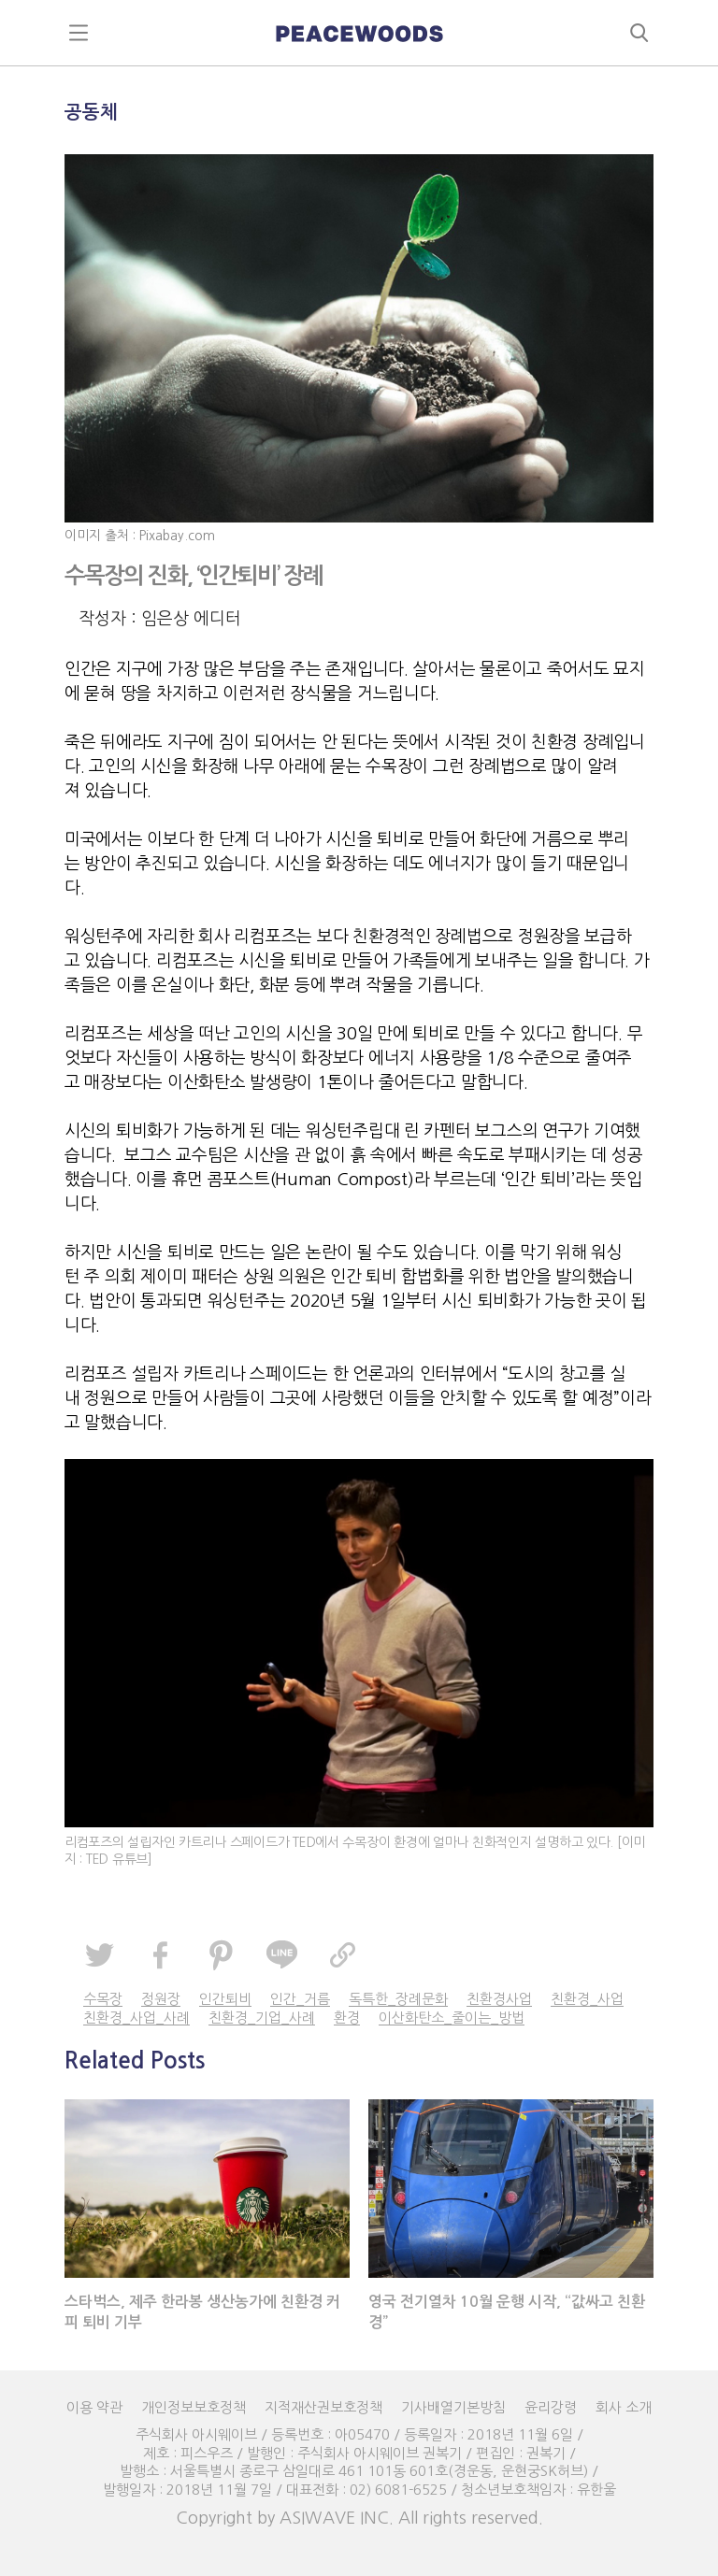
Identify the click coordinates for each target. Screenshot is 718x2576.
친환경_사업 (587, 1999)
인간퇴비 (225, 1999)
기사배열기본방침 (453, 2407)
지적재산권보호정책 (323, 2407)
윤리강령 (550, 2407)
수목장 (102, 1999)
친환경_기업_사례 (261, 2018)
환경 (347, 2018)
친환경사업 (499, 1999)
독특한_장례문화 (398, 1999)
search (639, 32)
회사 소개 (624, 2407)
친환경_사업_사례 (136, 2018)
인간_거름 (300, 1999)
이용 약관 (94, 2407)
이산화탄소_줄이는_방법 (451, 2018)
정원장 (160, 1999)
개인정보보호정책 (193, 2407)
